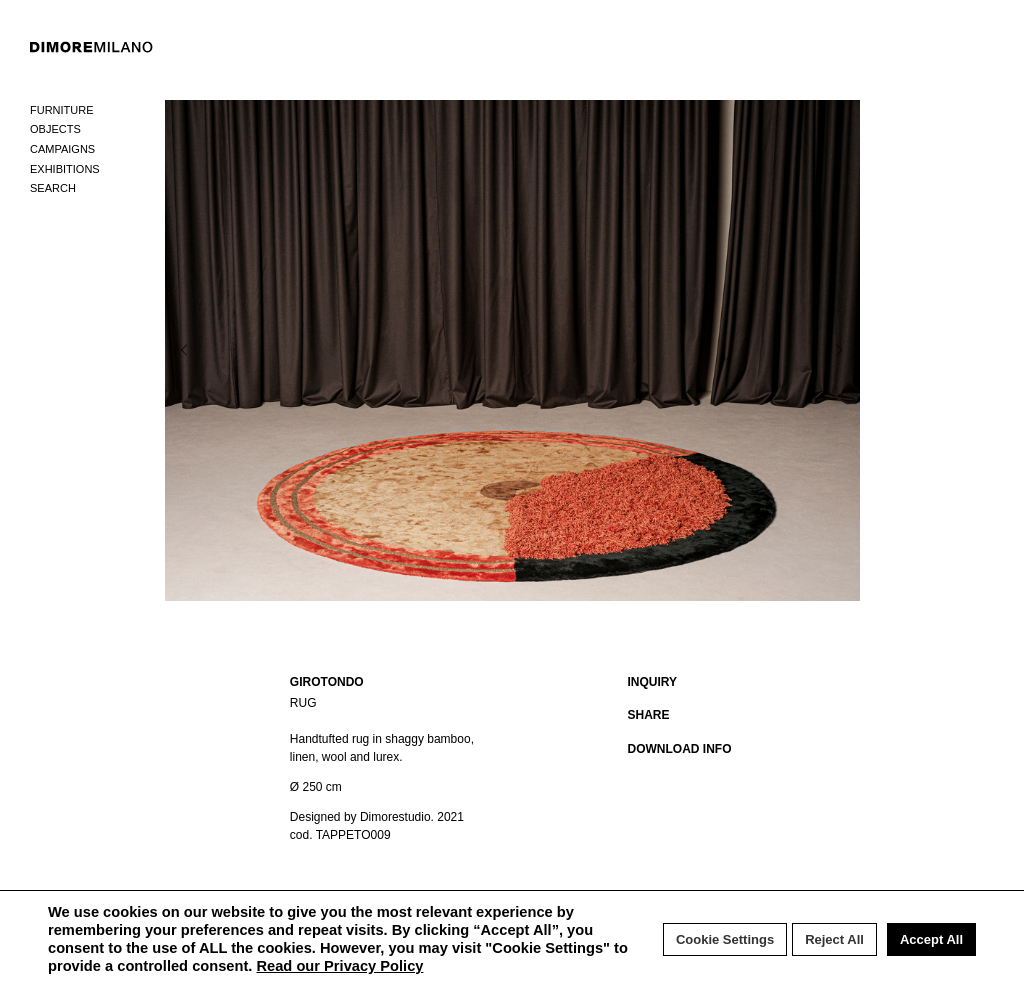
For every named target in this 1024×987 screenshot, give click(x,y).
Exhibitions (65, 169)
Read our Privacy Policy (339, 966)
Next (794, 350)
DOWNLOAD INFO (680, 749)
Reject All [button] (834, 939)
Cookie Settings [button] (725, 939)
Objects (55, 129)
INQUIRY (653, 682)
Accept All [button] (931, 939)
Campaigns (62, 149)
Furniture (62, 110)
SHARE (649, 715)
